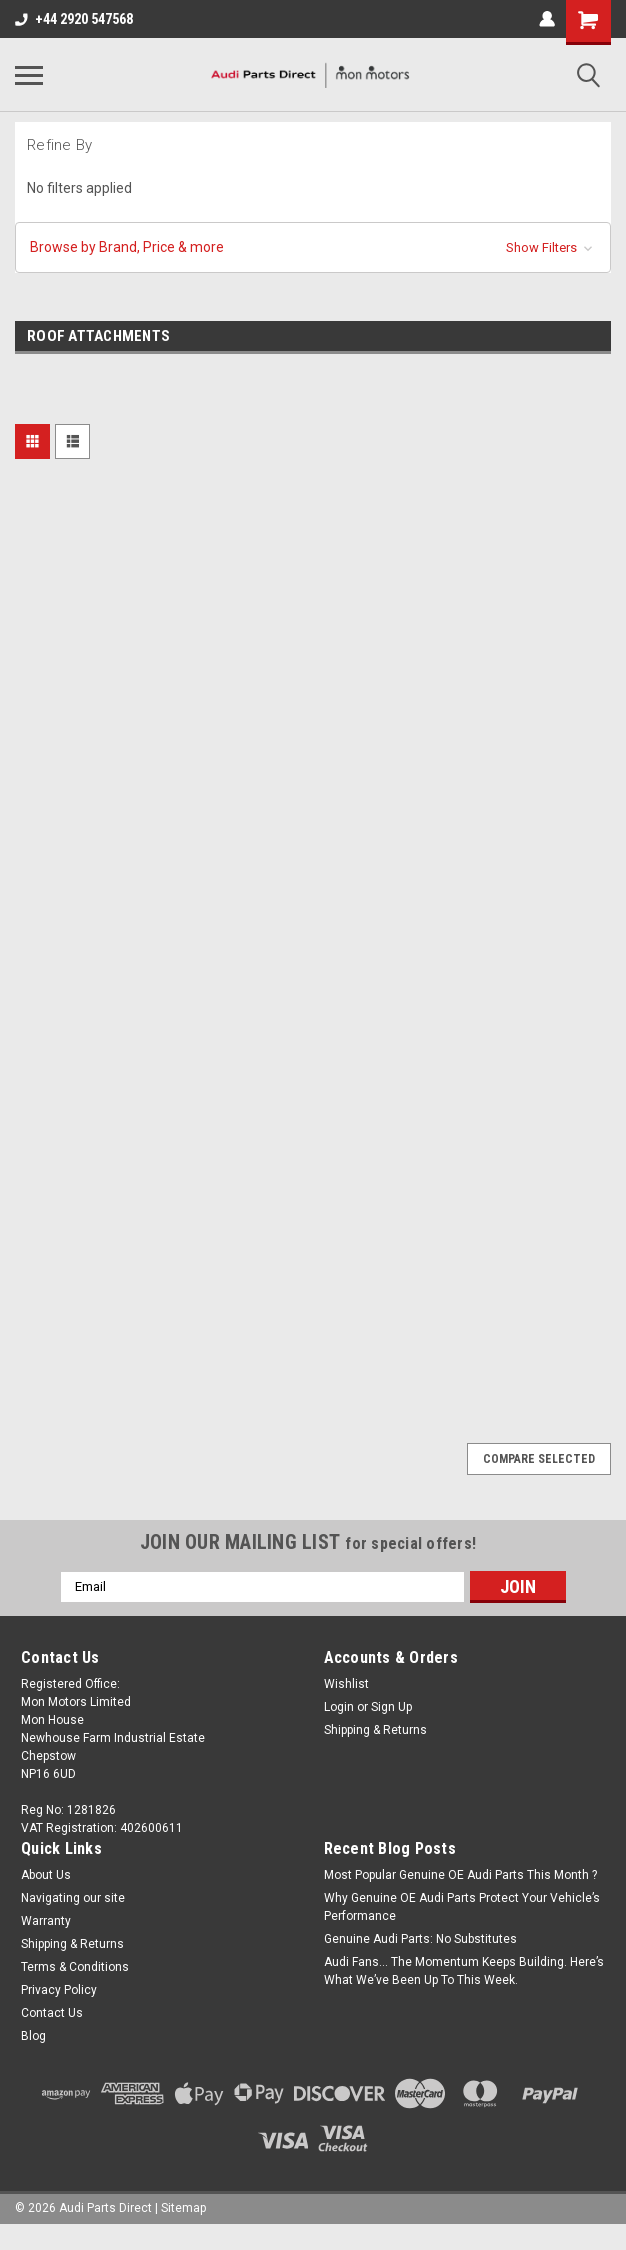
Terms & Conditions (75, 1967)
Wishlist (346, 1684)
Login (339, 1707)
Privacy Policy (59, 1990)
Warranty (46, 1921)
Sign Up (391, 1707)
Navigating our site (73, 1898)
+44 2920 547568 (74, 19)
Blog (33, 2036)
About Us (46, 1875)
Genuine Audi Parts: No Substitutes (420, 1939)
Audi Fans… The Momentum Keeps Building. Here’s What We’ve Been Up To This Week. (464, 1971)
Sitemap (183, 2208)
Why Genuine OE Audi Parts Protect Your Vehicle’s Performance (462, 1907)
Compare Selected (539, 1459)
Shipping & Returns (375, 1730)
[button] (313, 247)
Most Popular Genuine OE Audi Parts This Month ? (460, 1875)
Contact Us (52, 2013)
